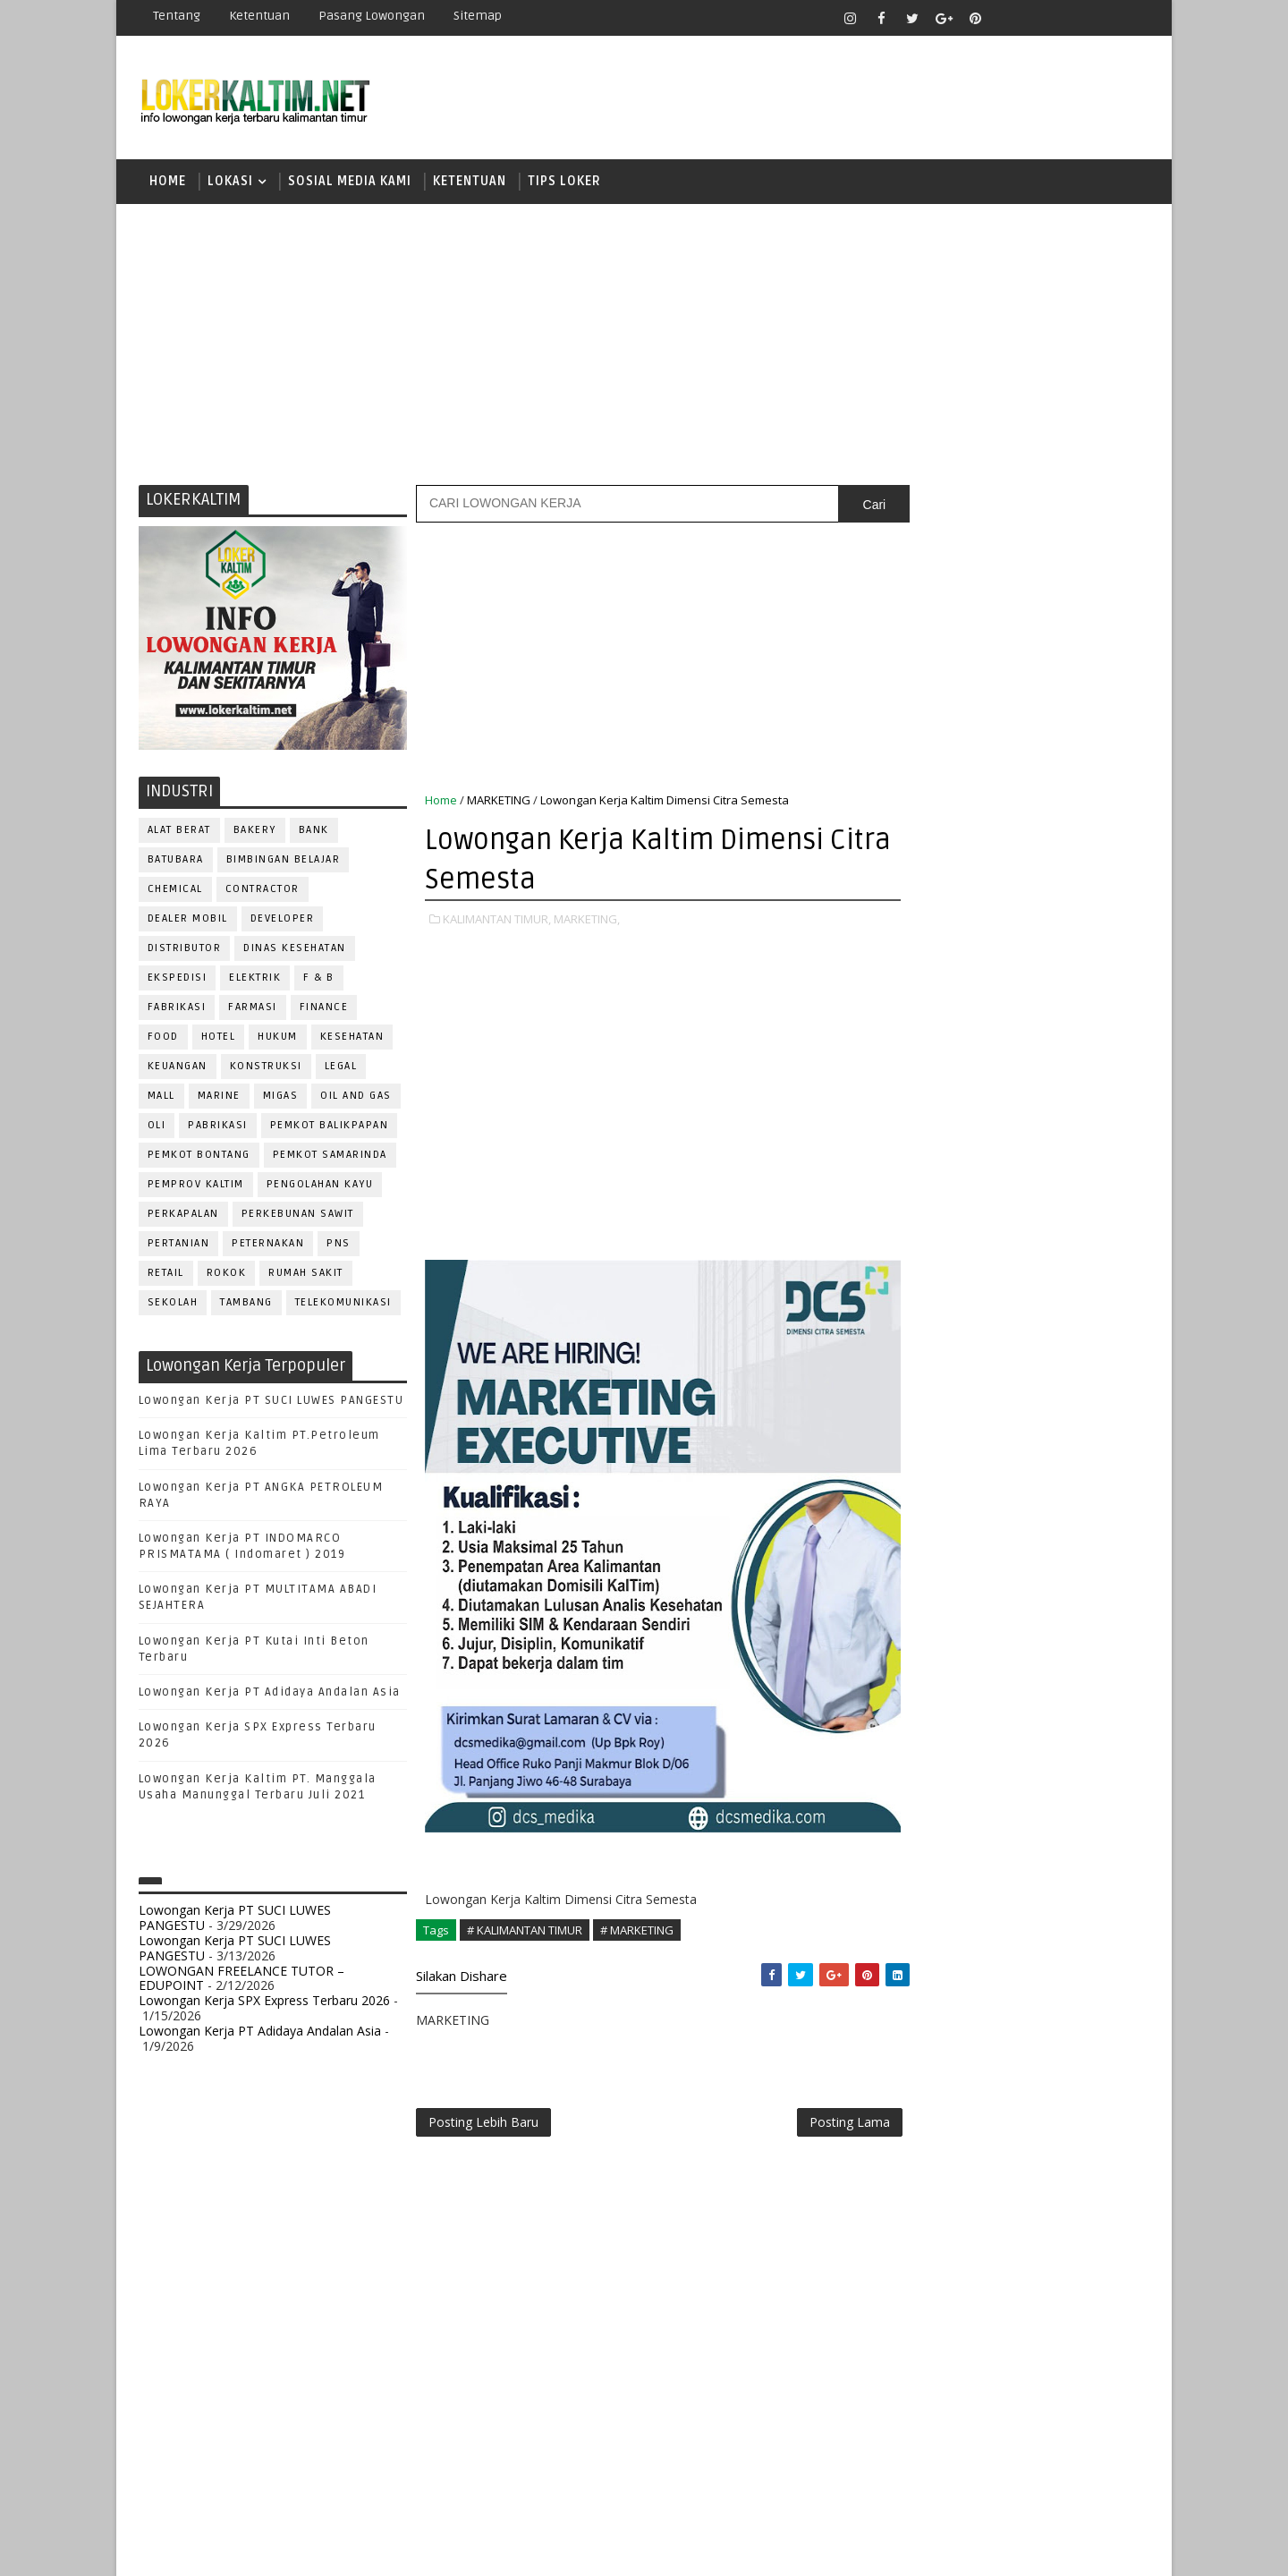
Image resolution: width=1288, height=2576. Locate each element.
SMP (913, 1325)
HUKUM (278, 1039)
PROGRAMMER (929, 1749)
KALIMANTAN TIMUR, (497, 922)
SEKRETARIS (1000, 1896)
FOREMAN (1090, 1571)
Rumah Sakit (306, 1275)
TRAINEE (1017, 1955)
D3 (907, 1107)
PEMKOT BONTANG (199, 1157)
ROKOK (227, 1275)
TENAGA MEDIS (930, 1955)
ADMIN (908, 1453)
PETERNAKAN (269, 1246)
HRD (1046, 1601)
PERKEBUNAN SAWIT (298, 1216)
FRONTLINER (925, 1601)
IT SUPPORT (923, 1630)
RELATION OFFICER (1054, 1808)
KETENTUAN (469, 183)
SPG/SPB (1082, 1896)
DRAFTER (1001, 1542)
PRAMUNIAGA (1096, 1719)
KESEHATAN (352, 1039)
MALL (161, 1098)
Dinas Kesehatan (295, 950)
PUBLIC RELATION (939, 1778)
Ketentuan (259, 15)
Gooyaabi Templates (455, 2548)
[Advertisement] (644, 344)
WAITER (910, 1985)
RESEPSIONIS (1045, 1837)
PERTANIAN (179, 1246)
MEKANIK (1002, 1660)
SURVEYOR (975, 1926)
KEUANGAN (178, 1068)
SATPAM (969, 1867)
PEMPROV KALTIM (196, 1187)
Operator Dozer (940, 1719)
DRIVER (1067, 1542)
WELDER (974, 1985)
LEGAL (341, 1068)
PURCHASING (1047, 1778)
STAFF (907, 1926)
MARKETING (498, 803)
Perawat (915, 1808)
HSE (1091, 1601)
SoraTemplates (251, 2548)
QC (971, 1808)
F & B (319, 980)
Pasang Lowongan (371, 15)
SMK (913, 1294)
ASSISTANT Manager (949, 1483)
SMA (913, 1263)
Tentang (176, 15)
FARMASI (253, 1009)
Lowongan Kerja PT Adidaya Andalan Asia (270, 1695)
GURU (997, 1601)
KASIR (996, 1630)
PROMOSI (1018, 1749)
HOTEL (218, 1039)
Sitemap (477, 15)
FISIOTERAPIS (1002, 1571)
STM (913, 1357)
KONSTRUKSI (266, 1068)
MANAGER (1062, 1630)
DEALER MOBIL (188, 921)
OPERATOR (919, 1689)
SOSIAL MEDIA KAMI (349, 183)
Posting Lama (812, 2126)
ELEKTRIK (256, 980)
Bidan (1047, 1483)
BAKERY (254, 832)
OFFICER (1073, 1660)
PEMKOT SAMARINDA (330, 1157)
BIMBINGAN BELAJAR (283, 862)
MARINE (219, 1098)
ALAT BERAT (179, 832)
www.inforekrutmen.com (952, 2095)
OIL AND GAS (357, 1098)
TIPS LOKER (564, 183)
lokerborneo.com (748, 2548)
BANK (314, 832)
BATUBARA (176, 862)
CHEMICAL (175, 891)
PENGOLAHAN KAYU (320, 1187)
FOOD (163, 1039)
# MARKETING (637, 1933)
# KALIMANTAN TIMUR (524, 1933)
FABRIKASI (177, 1009)
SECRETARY (1045, 1867)
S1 (906, 1231)
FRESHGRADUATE (954, 1169)
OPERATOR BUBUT (1021, 1689)
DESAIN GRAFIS (1067, 1512)
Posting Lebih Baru (483, 2126)
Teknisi (1085, 1955)
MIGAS (281, 1098)
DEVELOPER (282, 921)
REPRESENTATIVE (937, 1837)
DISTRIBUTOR (185, 950)
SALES (907, 1867)
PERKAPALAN (183, 1216)
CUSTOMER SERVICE (946, 1512)
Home (167, 183)
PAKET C (926, 1201)
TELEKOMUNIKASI (343, 1305)
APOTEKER (1063, 1453)
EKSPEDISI (178, 980)
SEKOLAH (173, 1305)
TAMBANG (247, 1305)
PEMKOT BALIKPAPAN (329, 1128)
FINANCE (324, 1009)
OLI (157, 1128)
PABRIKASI (219, 1128)
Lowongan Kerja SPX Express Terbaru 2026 (264, 2002)
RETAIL (166, 1275)
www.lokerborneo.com (947, 2080)
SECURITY (917, 1896)
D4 (908, 1138)
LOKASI (230, 183)
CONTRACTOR (262, 891)
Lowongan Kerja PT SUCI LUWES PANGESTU (271, 1403)
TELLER (1047, 1926)
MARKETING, (587, 922)
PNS (339, 1246)
